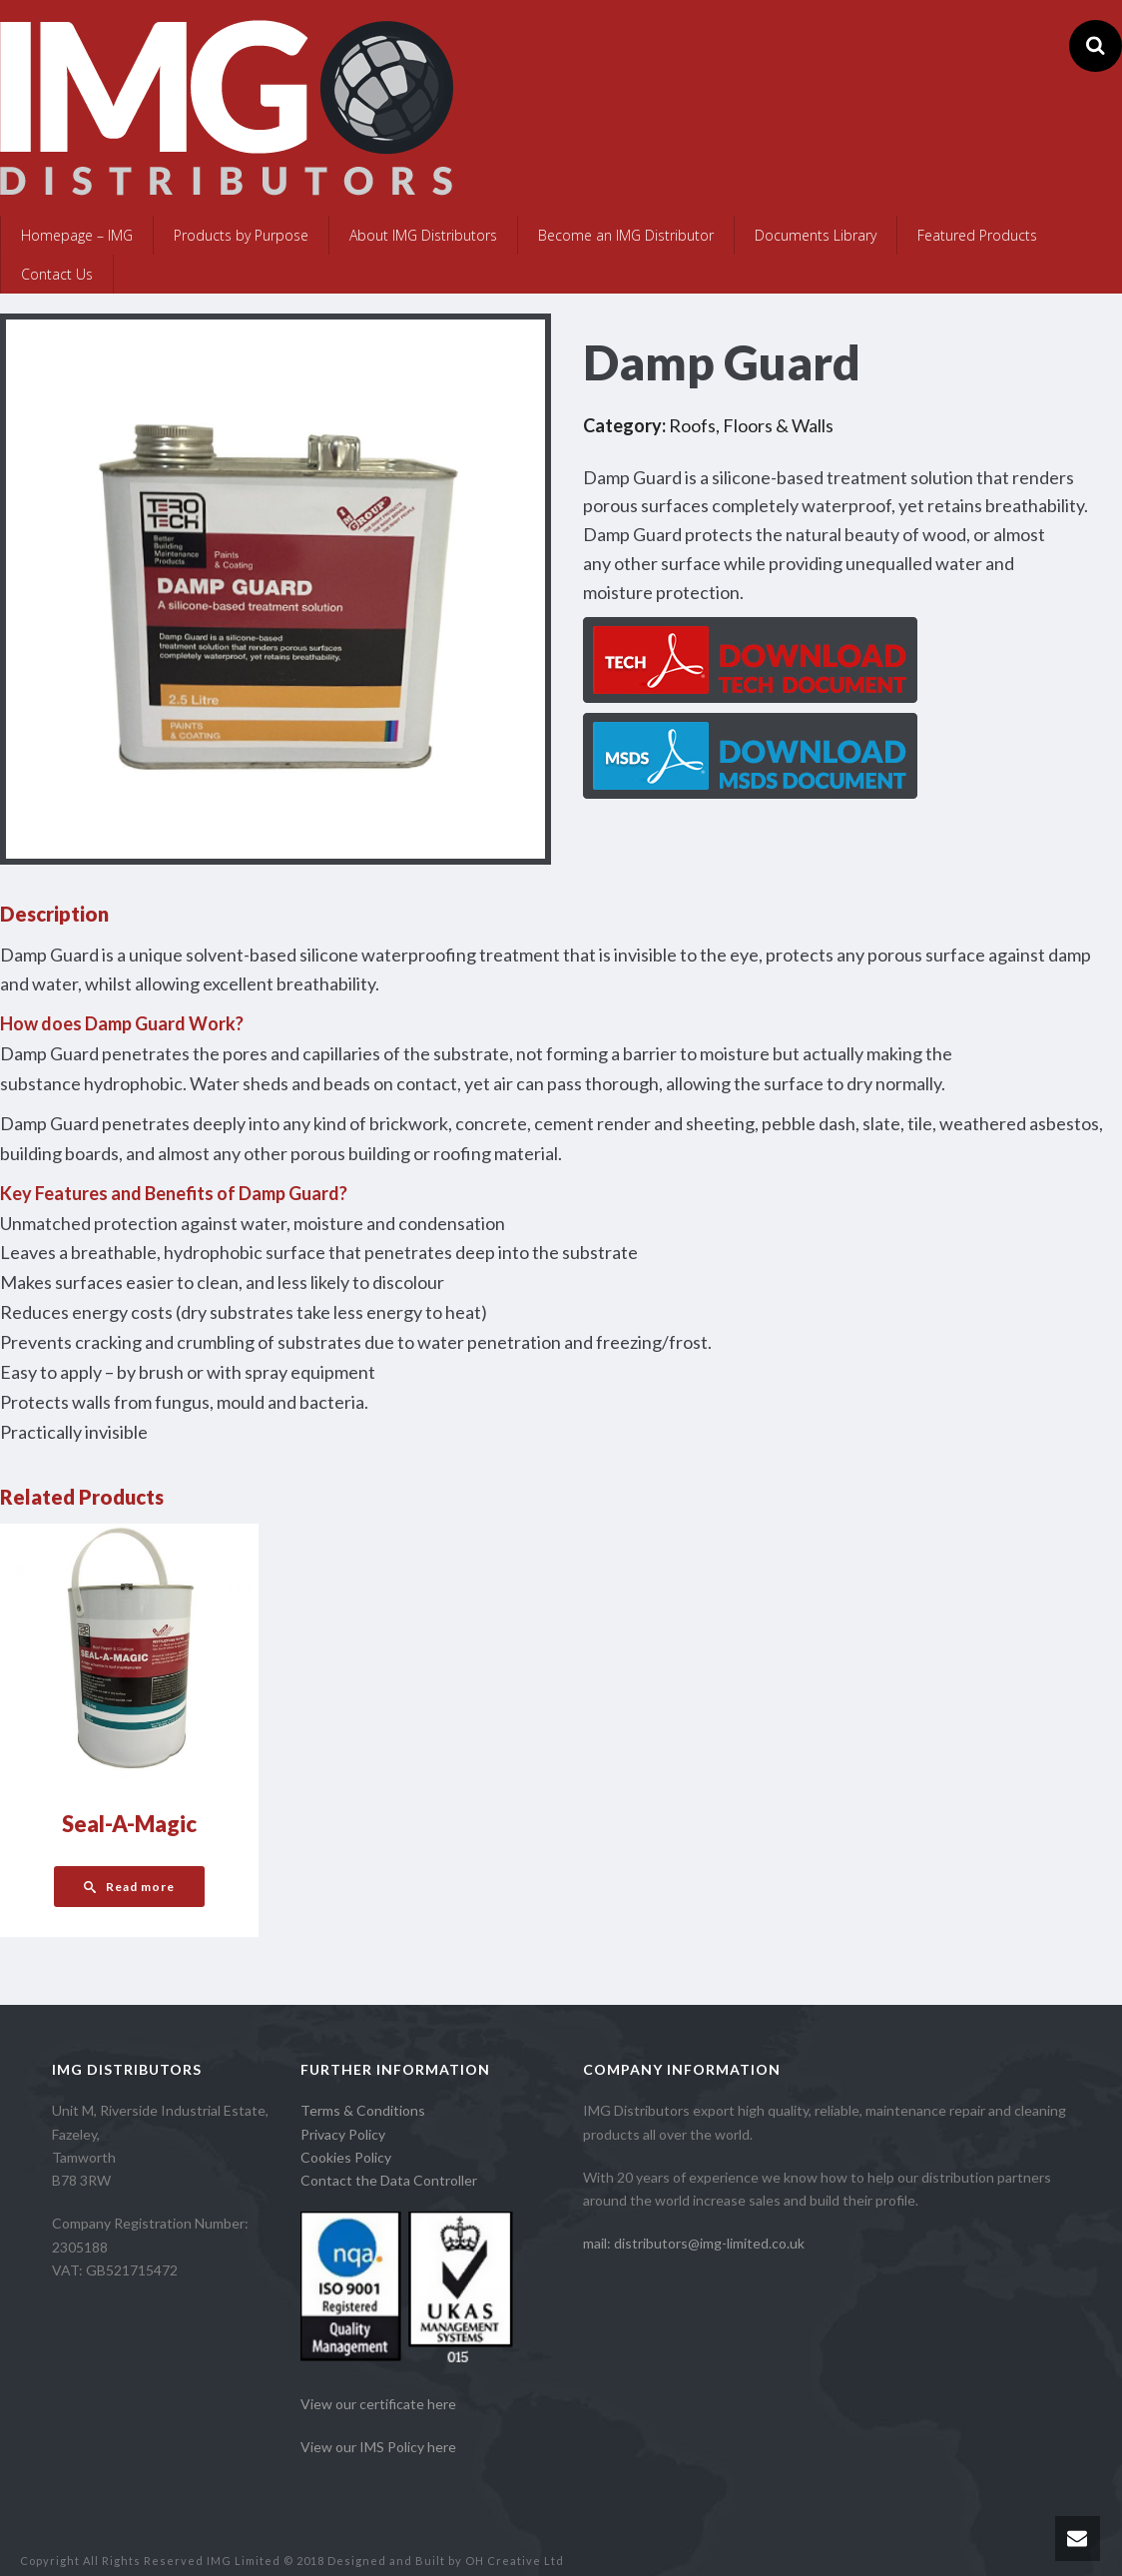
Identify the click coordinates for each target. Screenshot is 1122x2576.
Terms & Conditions (362, 2110)
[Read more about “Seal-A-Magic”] (129, 1886)
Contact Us (57, 274)
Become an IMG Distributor (626, 235)
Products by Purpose (241, 235)
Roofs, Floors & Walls (751, 425)
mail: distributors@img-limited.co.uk (694, 2243)
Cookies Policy (345, 2157)
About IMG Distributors (423, 235)
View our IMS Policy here (378, 2446)
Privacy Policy (342, 2134)
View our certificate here (378, 2403)
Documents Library (815, 235)
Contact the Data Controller (388, 2180)
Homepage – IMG (77, 235)
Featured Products (977, 235)
